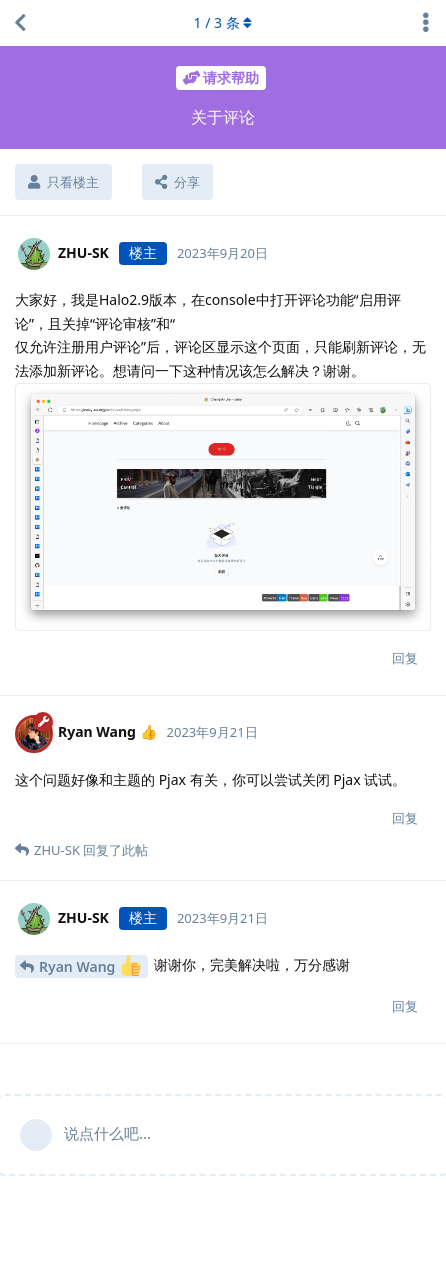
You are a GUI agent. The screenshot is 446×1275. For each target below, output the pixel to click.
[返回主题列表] (20, 23)
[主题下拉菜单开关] (426, 23)
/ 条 (223, 22)
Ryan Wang (90, 965)
